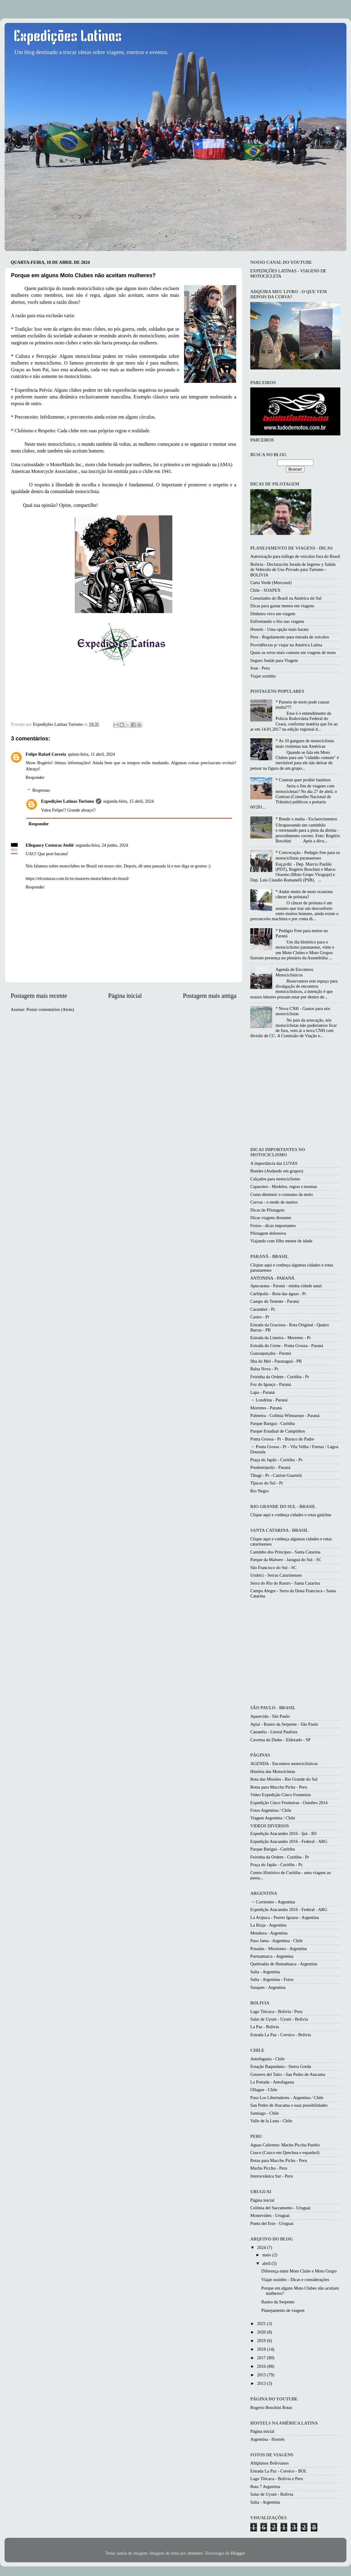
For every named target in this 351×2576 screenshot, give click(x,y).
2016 (262, 2366)
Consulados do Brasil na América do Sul (285, 598)
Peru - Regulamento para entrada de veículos (289, 636)
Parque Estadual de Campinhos (277, 1431)
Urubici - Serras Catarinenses (276, 1575)
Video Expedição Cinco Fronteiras (280, 1794)
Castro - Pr (259, 1316)
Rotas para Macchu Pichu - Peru (278, 1787)
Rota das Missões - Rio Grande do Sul (283, 1779)
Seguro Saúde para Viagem (274, 660)
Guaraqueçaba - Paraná (270, 1353)
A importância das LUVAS (273, 1163)
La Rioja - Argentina (268, 1925)
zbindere (195, 2553)
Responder (35, 777)
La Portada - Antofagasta (272, 2082)
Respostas (41, 790)
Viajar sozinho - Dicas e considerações (295, 2279)
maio (267, 2254)
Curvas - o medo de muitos (274, 1202)
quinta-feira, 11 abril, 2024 (91, 754)
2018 (262, 2349)
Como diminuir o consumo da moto (281, 1194)
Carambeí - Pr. (263, 1309)
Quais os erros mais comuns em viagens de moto (293, 652)
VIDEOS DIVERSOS (269, 1825)
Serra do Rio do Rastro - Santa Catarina (285, 1583)
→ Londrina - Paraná (269, 1399)
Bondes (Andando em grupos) (276, 1170)
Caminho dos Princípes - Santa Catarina (285, 1552)
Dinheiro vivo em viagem (272, 613)
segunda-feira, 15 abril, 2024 (128, 801)
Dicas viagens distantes (270, 1217)
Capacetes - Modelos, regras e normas (283, 1186)
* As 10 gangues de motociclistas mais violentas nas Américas (305, 743)
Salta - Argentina (265, 1971)
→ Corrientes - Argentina (272, 1901)
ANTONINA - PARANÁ (272, 1278)
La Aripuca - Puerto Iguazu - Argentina (284, 1917)
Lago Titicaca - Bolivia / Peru (276, 2011)
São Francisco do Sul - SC (273, 1567)
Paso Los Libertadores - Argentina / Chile (287, 2097)
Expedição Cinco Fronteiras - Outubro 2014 (288, 1802)
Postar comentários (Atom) (50, 1009)
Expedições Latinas (68, 37)
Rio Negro (259, 1490)
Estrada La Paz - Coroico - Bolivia (280, 2034)
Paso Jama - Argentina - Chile (276, 1940)
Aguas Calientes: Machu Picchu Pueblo (285, 2144)
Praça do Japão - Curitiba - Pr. (276, 1459)
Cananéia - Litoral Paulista (273, 1731)
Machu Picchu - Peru (268, 2168)
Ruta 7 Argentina (265, 2486)
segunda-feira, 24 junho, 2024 (101, 845)
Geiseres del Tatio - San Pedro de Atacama (287, 2074)
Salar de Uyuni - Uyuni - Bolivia (279, 2019)
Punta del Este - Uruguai (271, 2223)
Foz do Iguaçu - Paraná (270, 1384)
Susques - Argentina (268, 1987)
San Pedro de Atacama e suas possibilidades (288, 2105)
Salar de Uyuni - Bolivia (271, 2494)
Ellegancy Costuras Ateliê (50, 845)
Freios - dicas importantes (273, 1225)
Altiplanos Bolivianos (269, 2463)
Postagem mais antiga (210, 995)
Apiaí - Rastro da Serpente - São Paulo (284, 1724)
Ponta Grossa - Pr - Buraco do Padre (282, 1439)
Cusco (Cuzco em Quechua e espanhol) (285, 2152)
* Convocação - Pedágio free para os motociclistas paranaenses (308, 855)
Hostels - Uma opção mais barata (279, 629)
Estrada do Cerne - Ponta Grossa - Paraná (286, 1345)
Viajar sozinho (263, 676)
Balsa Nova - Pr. (264, 1368)
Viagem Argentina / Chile (272, 1817)
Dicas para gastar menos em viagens (282, 605)
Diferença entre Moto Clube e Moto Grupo (299, 2271)
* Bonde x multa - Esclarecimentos (306, 818)
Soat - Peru (260, 668)
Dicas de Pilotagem (267, 1210)
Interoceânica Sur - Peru (271, 2176)
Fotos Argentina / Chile (270, 1810)
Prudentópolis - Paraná (270, 1467)
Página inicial (125, 995)
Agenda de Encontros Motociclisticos (294, 972)
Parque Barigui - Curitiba (272, 1423)
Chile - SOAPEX (265, 590)
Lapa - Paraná (262, 1392)
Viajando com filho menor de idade (281, 1240)
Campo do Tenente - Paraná (274, 1301)
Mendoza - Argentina (269, 1933)
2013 (262, 2383)
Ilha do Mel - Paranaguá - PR (276, 1361)
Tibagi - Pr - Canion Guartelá (276, 1475)
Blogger (238, 2553)
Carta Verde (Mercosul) (271, 582)
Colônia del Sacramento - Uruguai (280, 2207)
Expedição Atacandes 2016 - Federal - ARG (288, 1841)
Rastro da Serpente (278, 2301)
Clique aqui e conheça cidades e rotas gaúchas (290, 1514)
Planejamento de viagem (282, 2310)
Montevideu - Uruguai (270, 2215)
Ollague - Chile (263, 2089)
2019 (262, 2340)
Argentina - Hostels (267, 2439)
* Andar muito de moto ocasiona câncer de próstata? (304, 894)
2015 (262, 2374)
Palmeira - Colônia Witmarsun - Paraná (285, 1415)
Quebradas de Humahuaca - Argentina (283, 1963)
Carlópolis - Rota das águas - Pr (278, 1293)
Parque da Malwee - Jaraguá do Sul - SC (285, 1559)
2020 (262, 2332)
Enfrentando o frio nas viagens (277, 621)
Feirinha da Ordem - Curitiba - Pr (279, 1376)
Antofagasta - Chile (267, 2058)
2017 (262, 2357)
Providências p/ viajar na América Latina (286, 644)
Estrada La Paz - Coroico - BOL (278, 2471)
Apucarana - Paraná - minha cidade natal (286, 1285)
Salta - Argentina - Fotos (271, 1979)
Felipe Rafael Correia (46, 754)
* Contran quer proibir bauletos (303, 779)
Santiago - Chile (264, 2113)
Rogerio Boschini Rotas (271, 2407)
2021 (262, 2323)
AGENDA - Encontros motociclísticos (284, 1763)
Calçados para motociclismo (275, 1178)
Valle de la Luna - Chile (271, 2120)
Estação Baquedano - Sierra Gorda (280, 2066)
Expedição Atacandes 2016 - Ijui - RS (283, 1833)
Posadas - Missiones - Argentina (278, 1948)
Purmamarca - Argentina (271, 1956)
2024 (262, 2247)
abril (267, 2263)
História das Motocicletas (272, 1771)
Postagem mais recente (39, 995)
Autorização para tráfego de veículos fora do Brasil (295, 556)
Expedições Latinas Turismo (67, 801)
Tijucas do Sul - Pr (266, 1483)
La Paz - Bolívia (264, 2026)
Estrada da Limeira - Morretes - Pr (280, 1337)
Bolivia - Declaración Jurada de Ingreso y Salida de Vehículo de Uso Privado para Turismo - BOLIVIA (292, 569)
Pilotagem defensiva (268, 1233)
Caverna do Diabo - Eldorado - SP (280, 1739)
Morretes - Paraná (266, 1407)
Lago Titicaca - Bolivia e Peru (276, 2478)
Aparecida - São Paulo (270, 1716)
